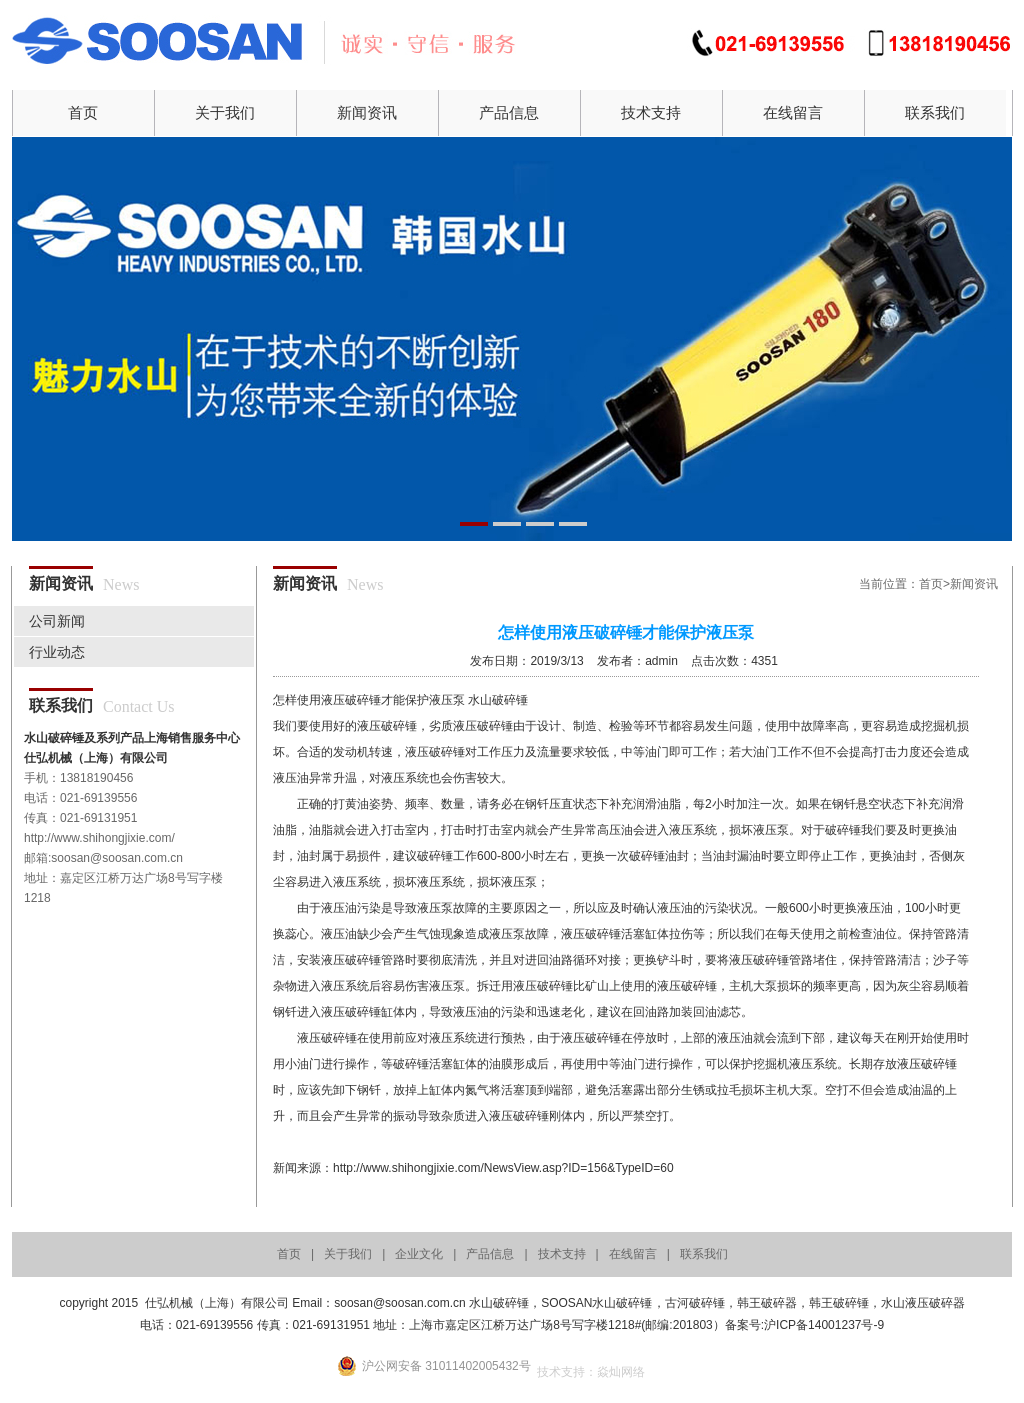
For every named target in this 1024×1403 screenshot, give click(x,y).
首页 (83, 112)
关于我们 (225, 112)
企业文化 (419, 1254)
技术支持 (651, 112)
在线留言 (793, 112)
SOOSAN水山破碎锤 (596, 1303)
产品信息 (509, 112)
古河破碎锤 (695, 1303)
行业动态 (57, 652)
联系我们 (935, 112)
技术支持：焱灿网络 (591, 1372)
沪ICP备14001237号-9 (824, 1325)
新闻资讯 (367, 112)
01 (512, 339)
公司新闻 (57, 621)
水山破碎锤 (498, 700)
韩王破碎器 (767, 1303)
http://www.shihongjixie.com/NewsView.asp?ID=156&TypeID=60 (503, 1168)
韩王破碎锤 (839, 1303)
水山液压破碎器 (923, 1303)
